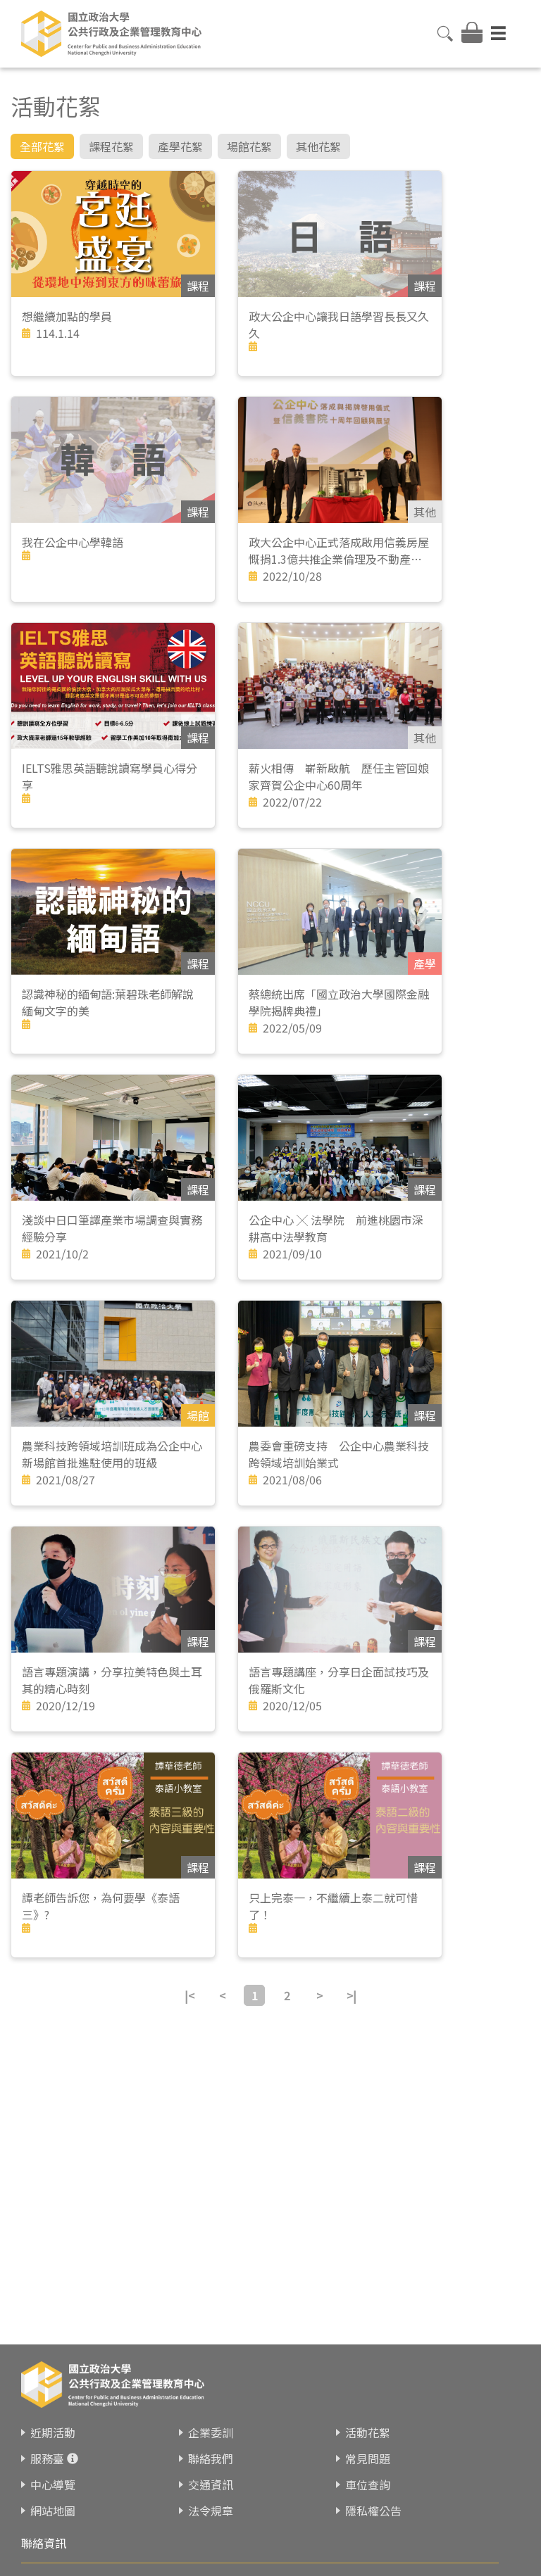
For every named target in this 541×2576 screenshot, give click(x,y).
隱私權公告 (373, 2510)
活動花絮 (367, 2432)
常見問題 (367, 2458)
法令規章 (210, 2510)
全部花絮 (42, 146)
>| (351, 1995)
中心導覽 (52, 2484)
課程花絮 (111, 146)
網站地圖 (52, 2510)
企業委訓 (210, 2432)
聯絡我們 (210, 2458)
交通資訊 (210, 2484)
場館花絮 (249, 146)
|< (189, 1995)
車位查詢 (367, 2484)
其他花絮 (318, 146)
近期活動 (52, 2432)
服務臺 (47, 2458)
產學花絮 (180, 146)
